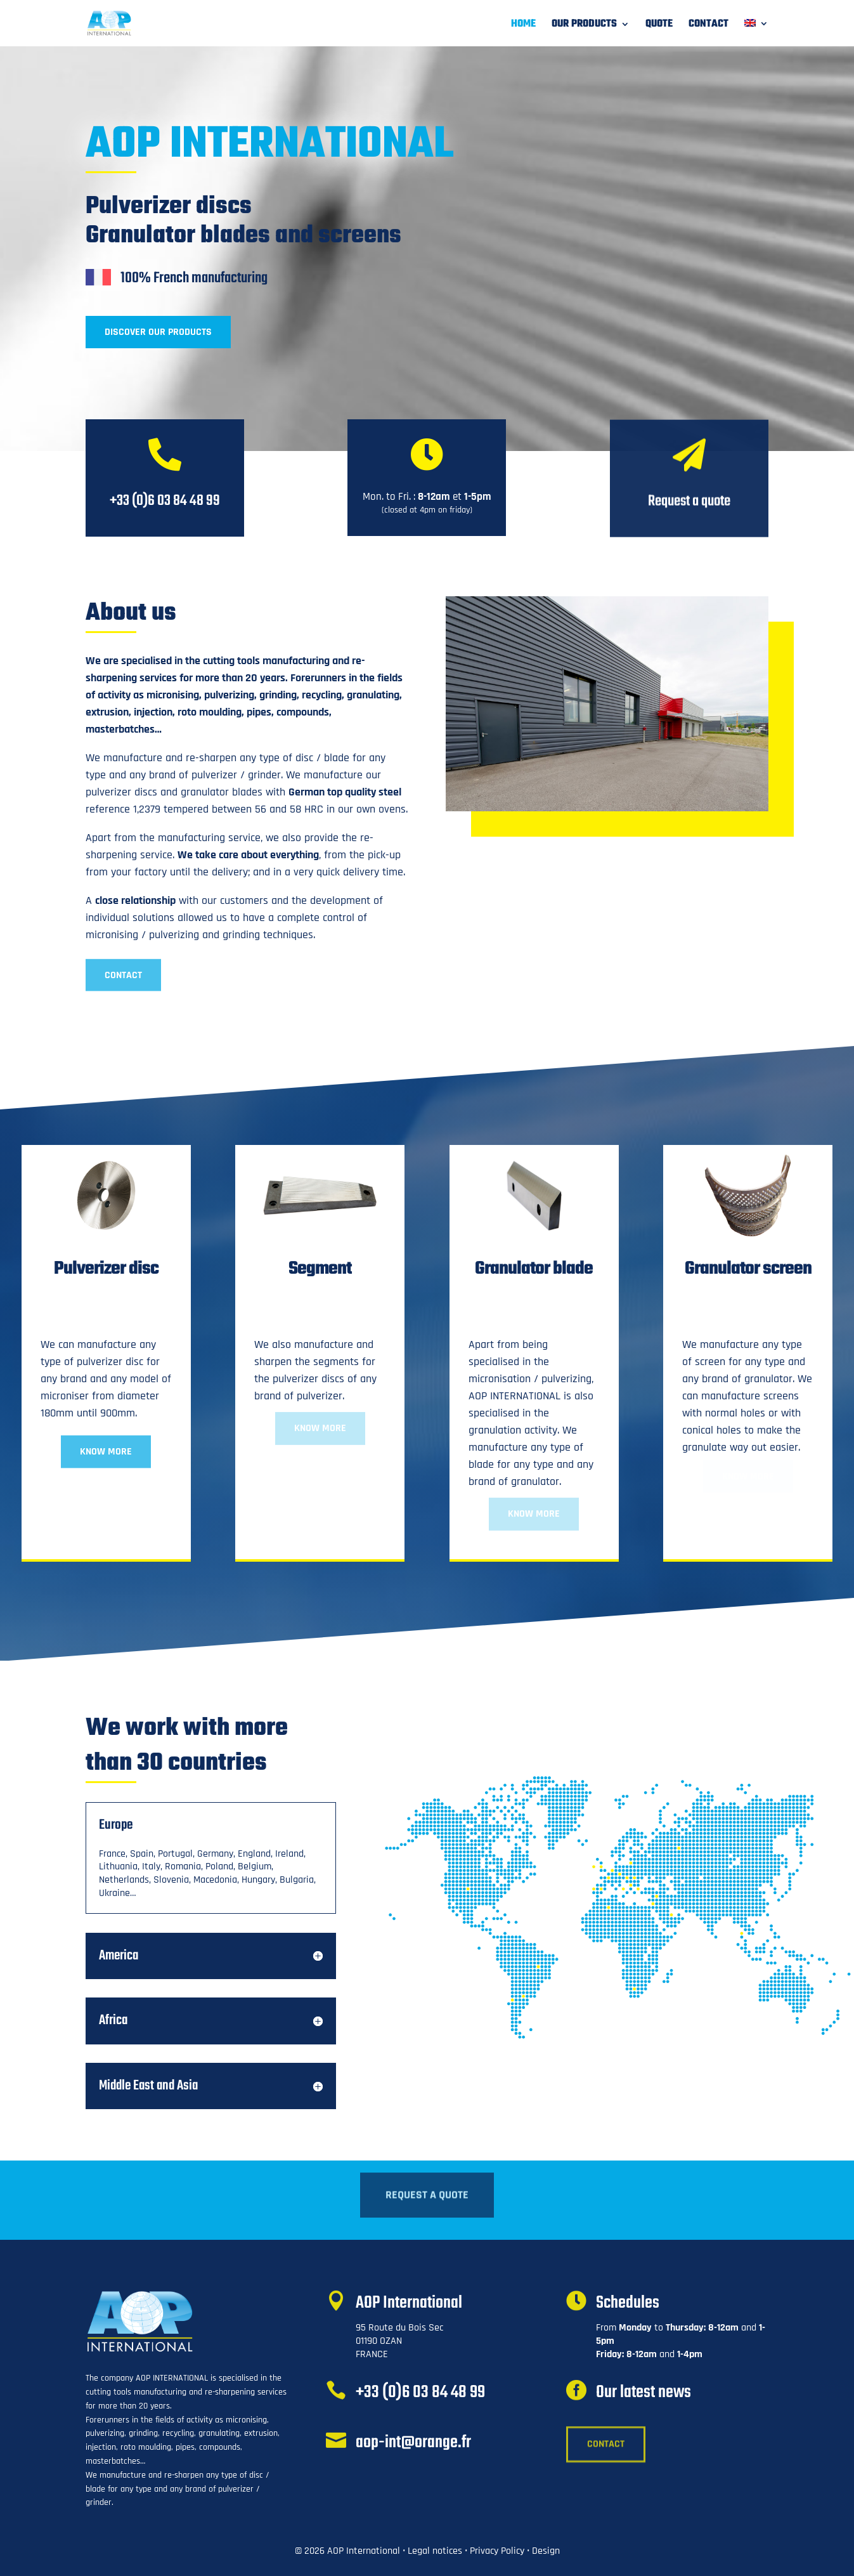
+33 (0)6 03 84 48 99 (420, 2392)
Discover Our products (158, 332)
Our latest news (643, 2392)
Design (546, 2551)
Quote (659, 26)
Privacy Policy (497, 2551)
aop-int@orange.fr (413, 2442)
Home (523, 26)
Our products (584, 26)
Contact (708, 26)
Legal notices (435, 2551)
